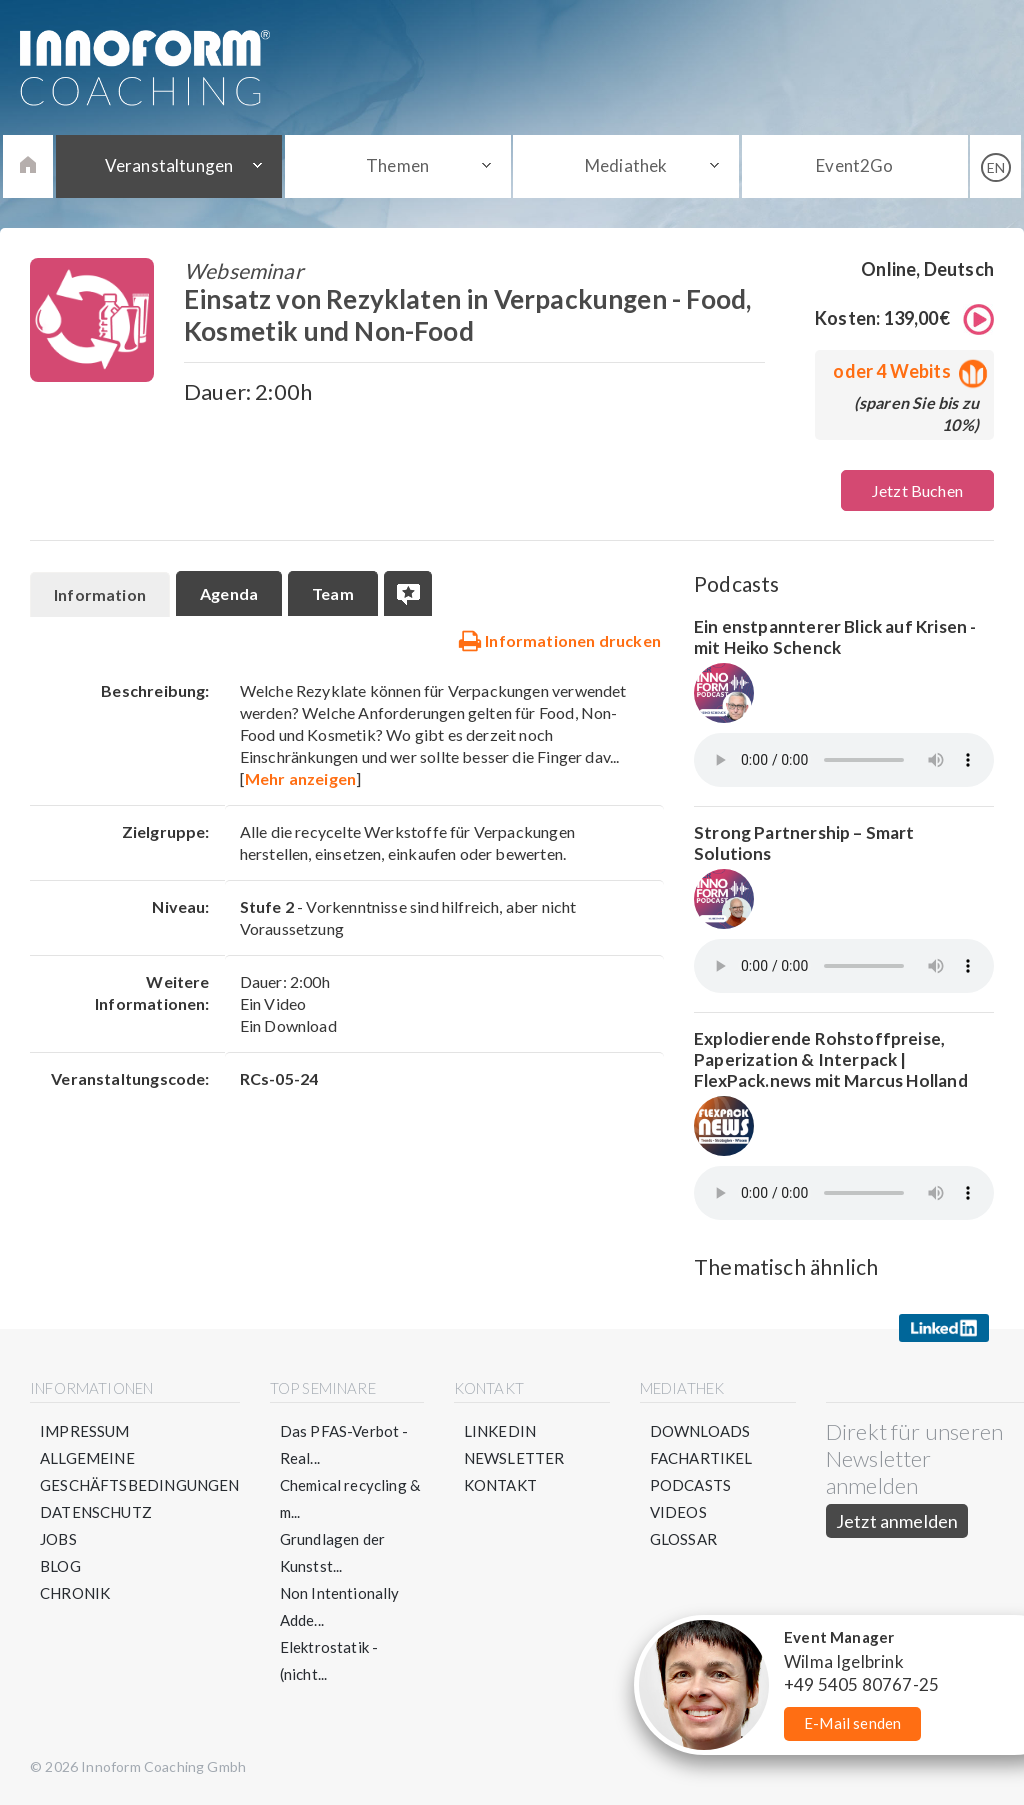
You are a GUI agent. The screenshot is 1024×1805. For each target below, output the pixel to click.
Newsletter (514, 1458)
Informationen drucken (559, 640)
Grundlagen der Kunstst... (333, 1552)
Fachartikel (701, 1458)
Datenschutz (96, 1512)
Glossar (683, 1539)
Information (100, 594)
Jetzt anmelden (897, 1521)
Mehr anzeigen (300, 778)
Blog (60, 1566)
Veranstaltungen (169, 165)
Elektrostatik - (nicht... (329, 1660)
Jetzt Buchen (917, 490)
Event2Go (854, 165)
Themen (397, 165)
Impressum (85, 1431)
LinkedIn (500, 1431)
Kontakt (500, 1485)
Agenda (229, 593)
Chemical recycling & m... (350, 1498)
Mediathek (626, 165)
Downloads (700, 1431)
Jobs (58, 1539)
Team (333, 593)
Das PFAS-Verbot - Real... (344, 1444)
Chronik (75, 1593)
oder (906, 371)
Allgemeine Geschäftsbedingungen (140, 1471)
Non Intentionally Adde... (340, 1606)
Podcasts (690, 1485)
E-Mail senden (852, 1723)
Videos (678, 1512)
